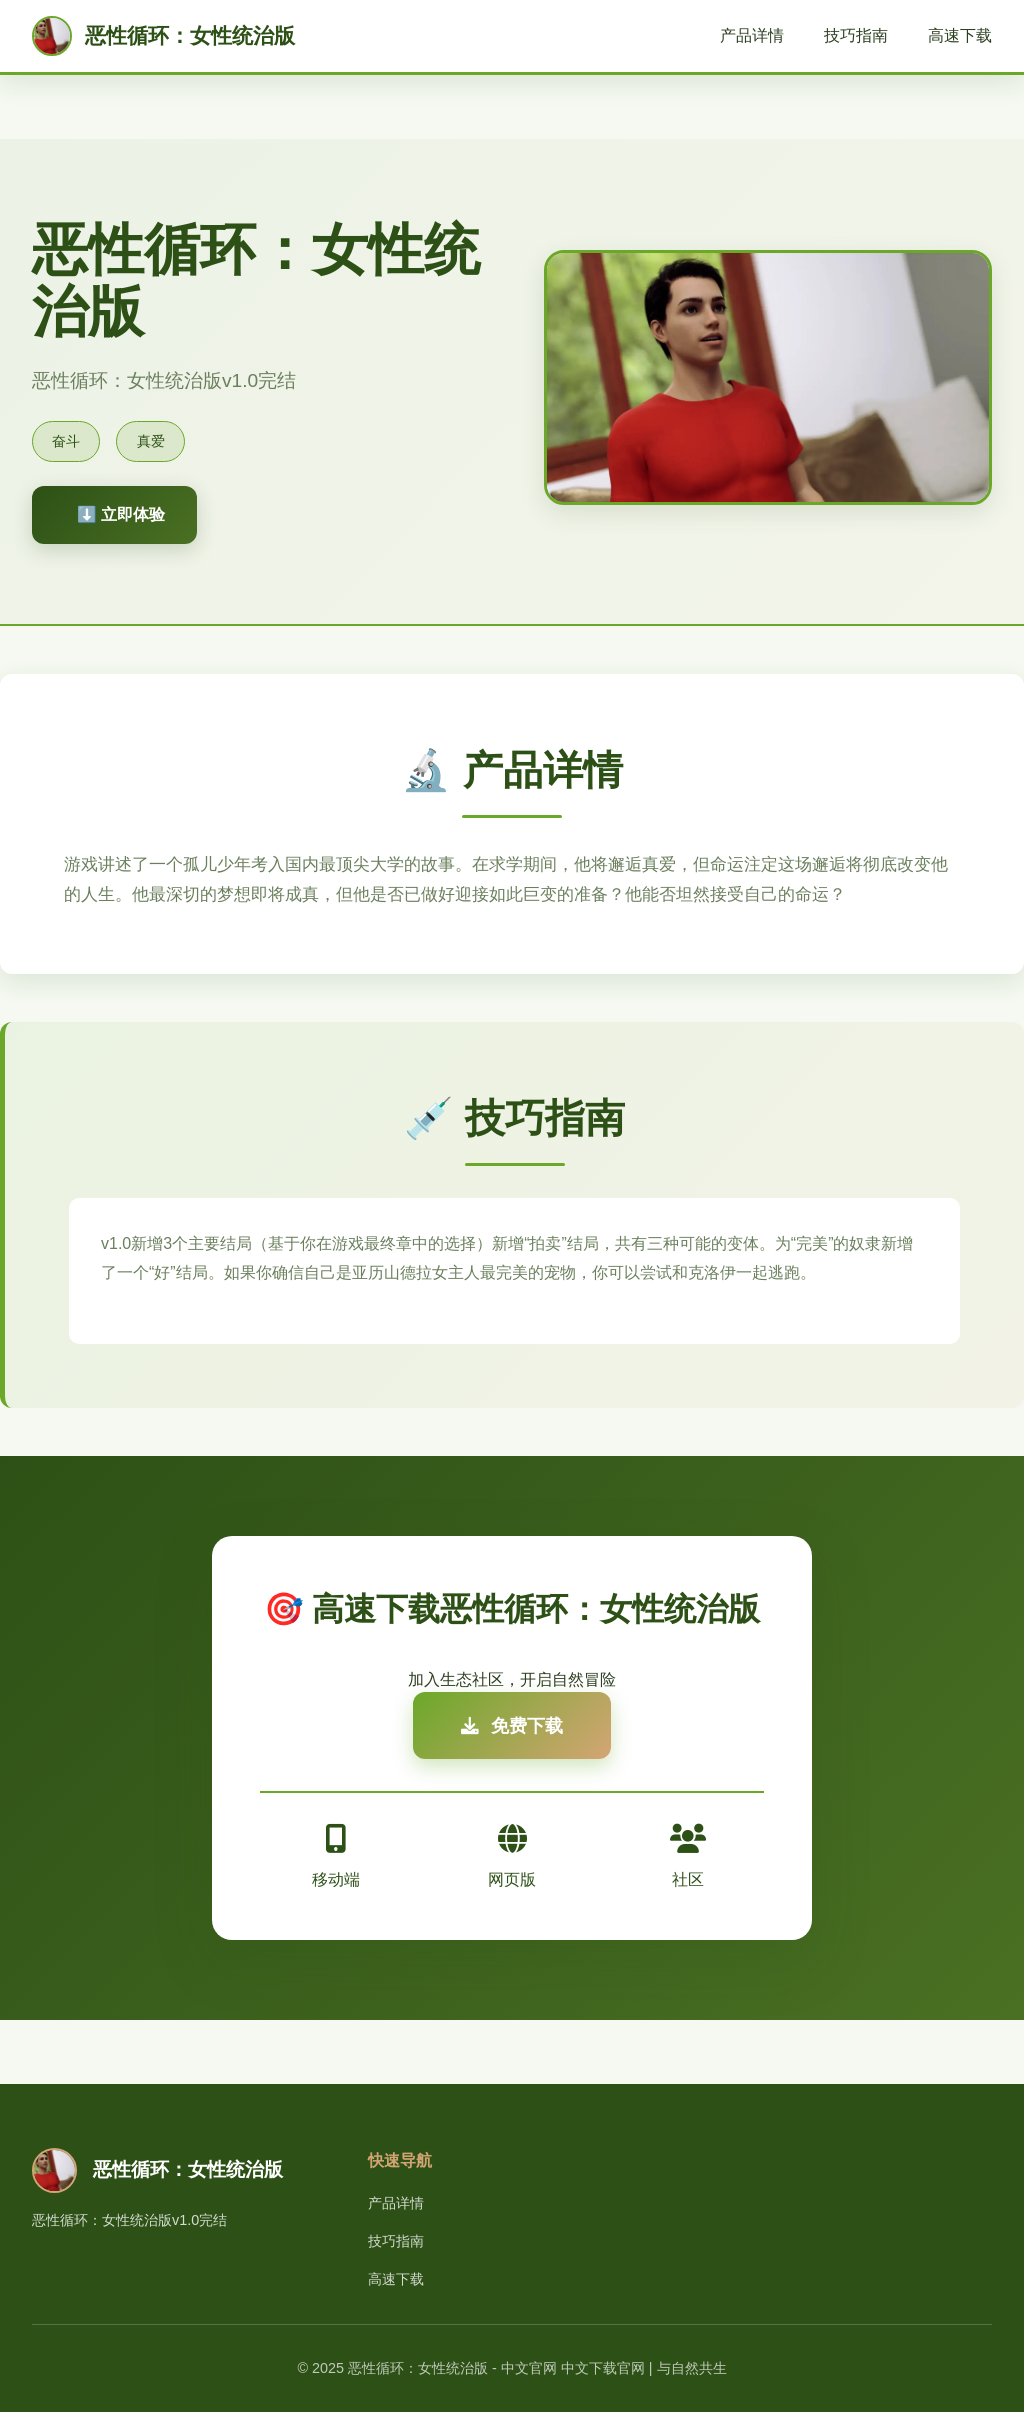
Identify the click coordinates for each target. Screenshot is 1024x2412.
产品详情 (752, 35)
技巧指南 (856, 35)
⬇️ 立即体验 (121, 514)
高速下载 (960, 35)
